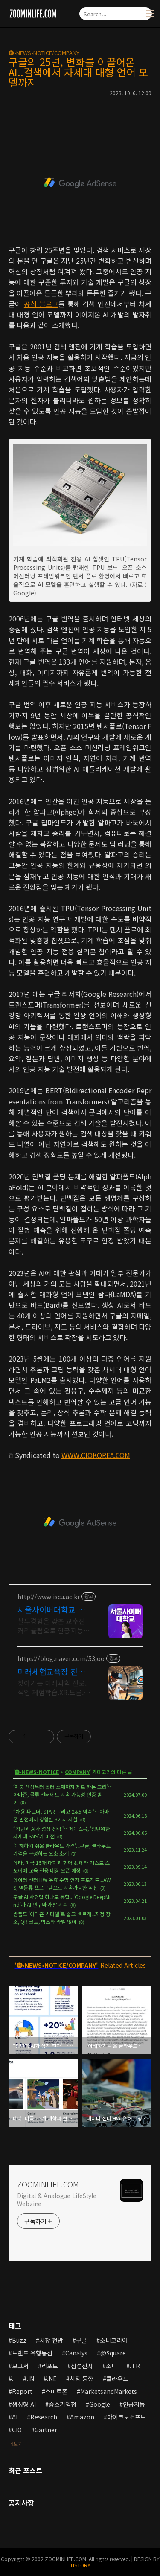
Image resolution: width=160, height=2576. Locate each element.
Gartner (46, 2429)
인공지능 (134, 2404)
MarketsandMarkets (108, 2391)
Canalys (76, 2353)
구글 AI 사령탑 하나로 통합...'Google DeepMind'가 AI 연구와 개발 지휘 (62, 1900)
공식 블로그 (41, 304)
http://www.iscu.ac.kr (48, 1596)
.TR (135, 2365)
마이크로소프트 (126, 2417)
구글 (81, 2340)
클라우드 (117, 2378)
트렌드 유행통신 (32, 2353)
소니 (111, 2365)
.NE (52, 2378)
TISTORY (80, 2565)
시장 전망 (51, 2340)
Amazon (82, 2417)
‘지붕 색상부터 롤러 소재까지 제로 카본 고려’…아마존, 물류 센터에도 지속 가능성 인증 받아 (63, 1794)
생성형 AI (24, 2404)
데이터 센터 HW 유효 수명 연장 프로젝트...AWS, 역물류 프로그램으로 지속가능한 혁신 (62, 1883)
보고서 (20, 2365)
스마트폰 (56, 2391)
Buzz (19, 2340)
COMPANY (77, 1771)
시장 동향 (81, 2378)
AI (14, 2417)
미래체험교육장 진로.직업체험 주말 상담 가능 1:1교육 (53, 1671)
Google (99, 2404)
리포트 (49, 2365)
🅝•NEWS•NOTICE (37, 1771)
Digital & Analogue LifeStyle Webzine (56, 2199)
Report (22, 2391)
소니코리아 (114, 2340)
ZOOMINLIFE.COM (48, 2184)
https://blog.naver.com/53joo (61, 1658)
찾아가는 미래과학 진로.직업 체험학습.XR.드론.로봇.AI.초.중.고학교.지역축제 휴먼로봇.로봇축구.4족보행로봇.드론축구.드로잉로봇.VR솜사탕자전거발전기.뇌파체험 (54, 1687)
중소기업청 (62, 2404)
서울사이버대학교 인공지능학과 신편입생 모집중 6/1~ (51, 1609)
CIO (17, 2429)
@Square (113, 2353)
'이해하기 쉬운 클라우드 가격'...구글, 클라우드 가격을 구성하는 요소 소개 (62, 1849)
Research (43, 2417)
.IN (30, 2378)
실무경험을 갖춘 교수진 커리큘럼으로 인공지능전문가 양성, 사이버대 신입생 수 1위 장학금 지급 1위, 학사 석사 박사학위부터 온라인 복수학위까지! (53, 1625)
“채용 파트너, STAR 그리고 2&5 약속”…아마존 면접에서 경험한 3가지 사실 (61, 1815)
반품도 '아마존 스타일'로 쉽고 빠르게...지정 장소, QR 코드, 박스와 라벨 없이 (62, 1917)
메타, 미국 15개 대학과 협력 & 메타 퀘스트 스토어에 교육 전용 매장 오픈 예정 (61, 1866)
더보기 (16, 2443)
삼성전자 (82, 2365)
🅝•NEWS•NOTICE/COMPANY (44, 53)
